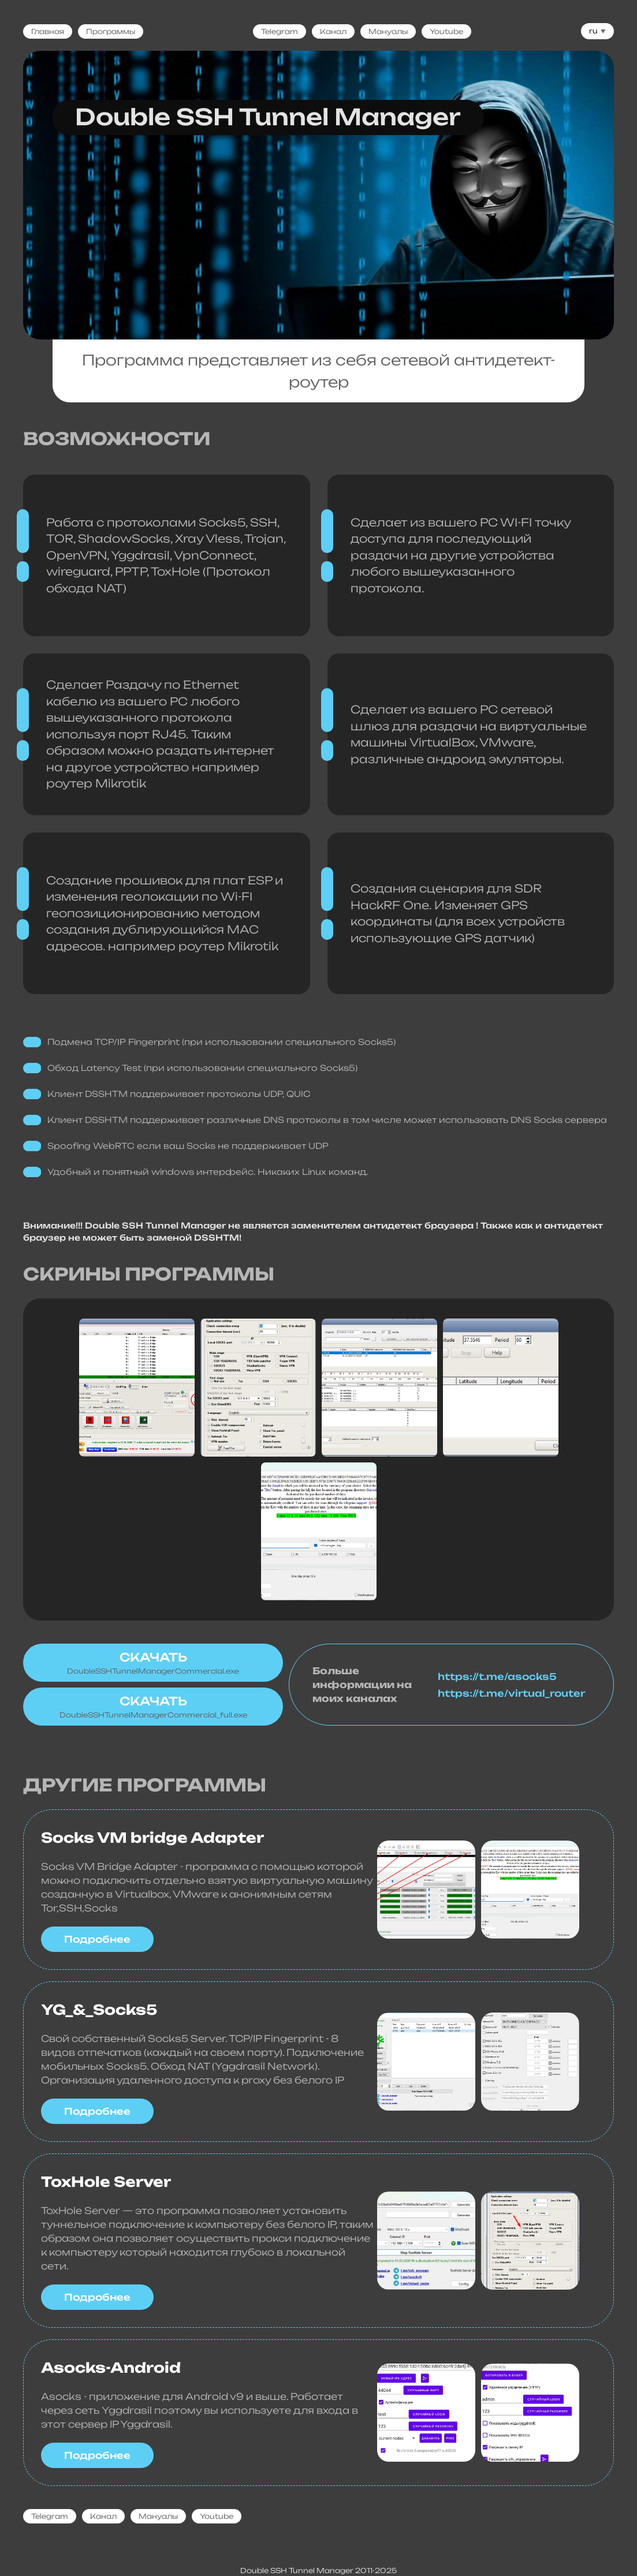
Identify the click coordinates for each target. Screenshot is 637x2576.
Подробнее (97, 1939)
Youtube (446, 31)
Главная (47, 31)
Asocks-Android (111, 2367)
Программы (110, 31)
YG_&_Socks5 (99, 2009)
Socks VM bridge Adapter (152, 1837)
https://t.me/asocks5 (497, 1676)
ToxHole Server (106, 2181)
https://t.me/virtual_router (500, 1693)
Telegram (279, 31)
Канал (333, 31)
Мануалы (388, 31)
